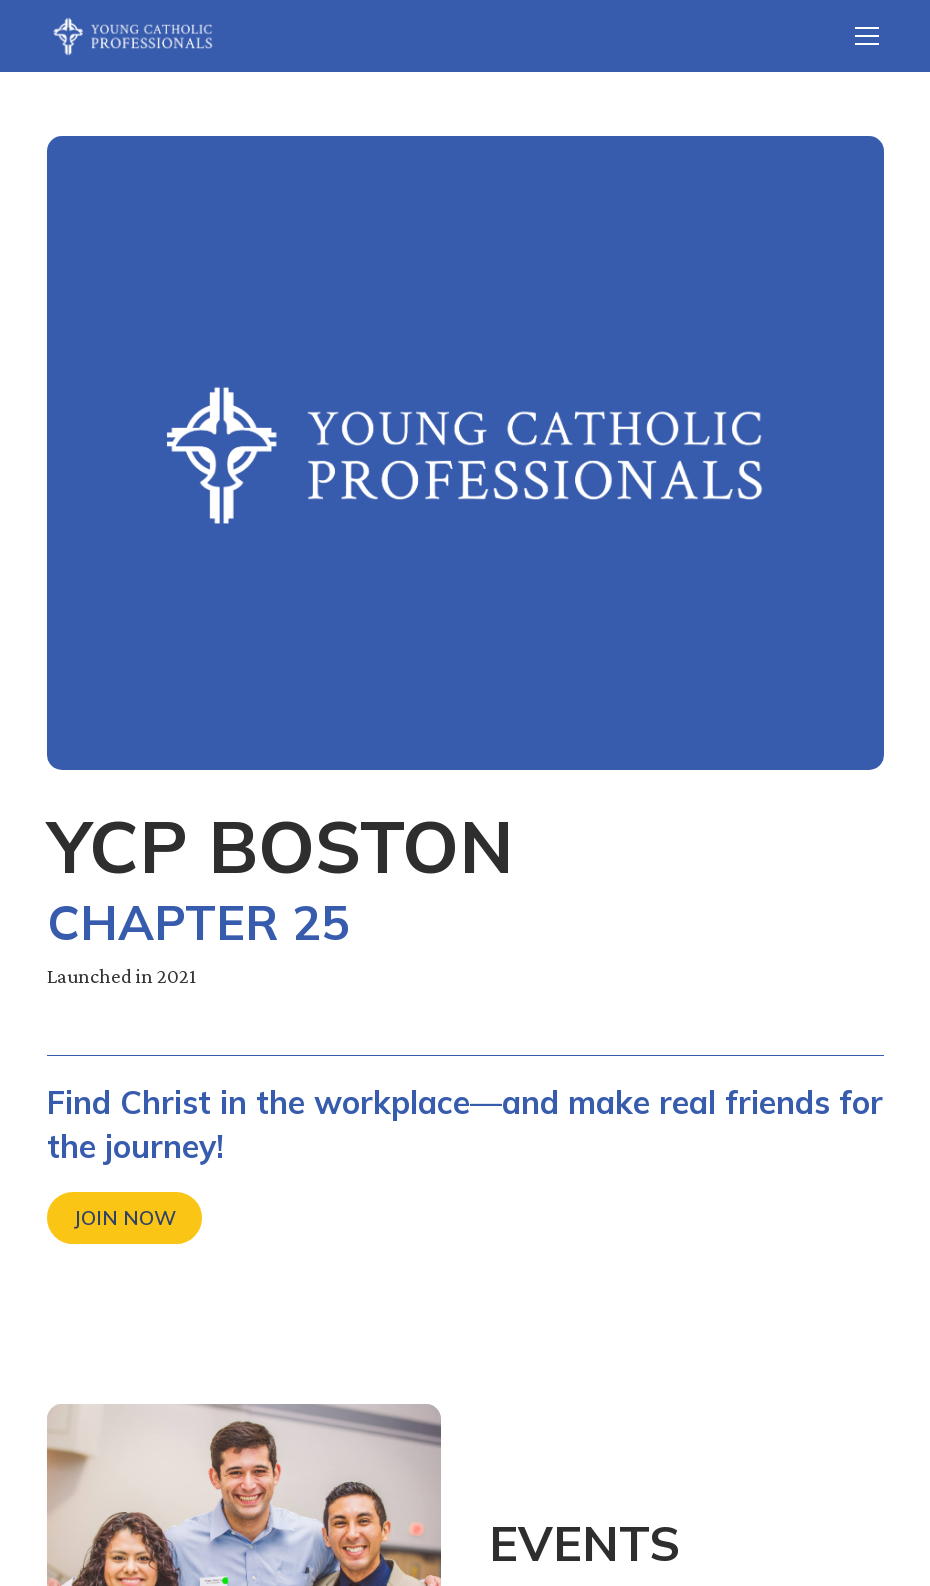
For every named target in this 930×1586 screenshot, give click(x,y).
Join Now (124, 1217)
